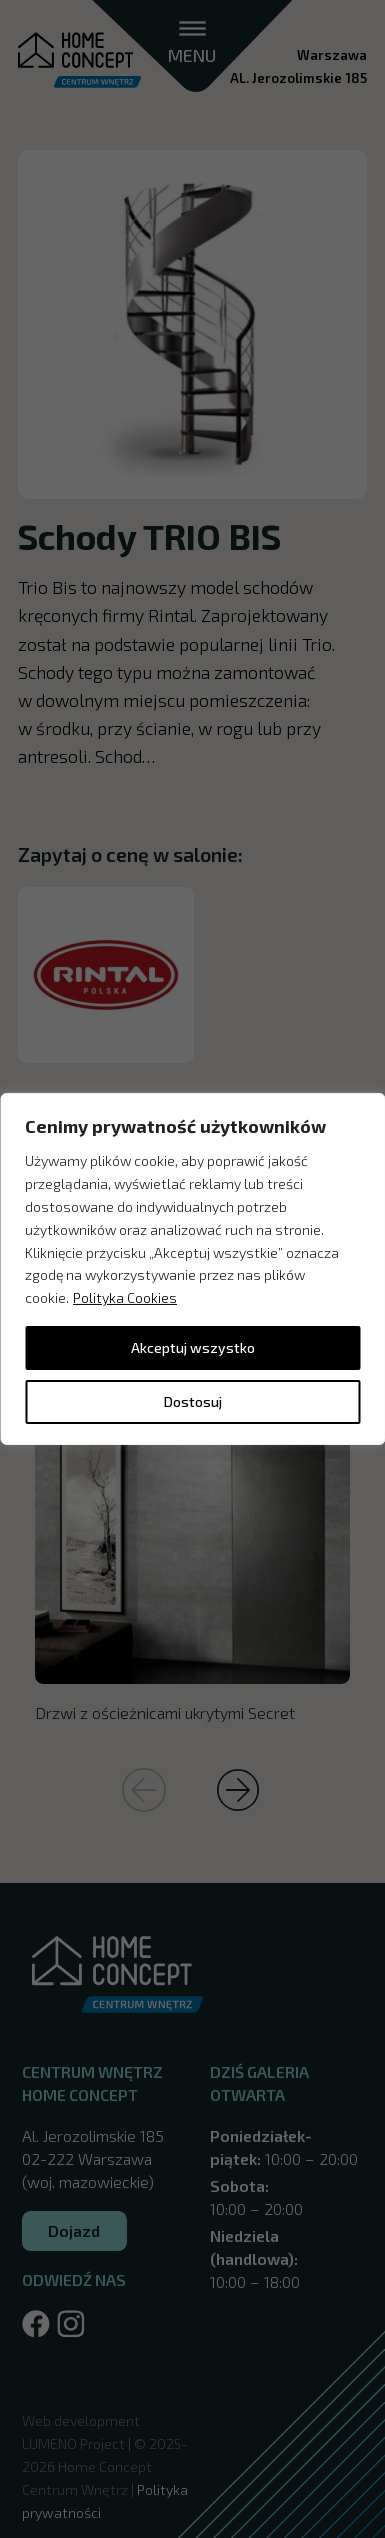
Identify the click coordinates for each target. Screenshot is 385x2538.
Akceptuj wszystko (193, 1347)
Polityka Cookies (125, 1297)
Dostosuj (193, 1401)
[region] (192, 1269)
